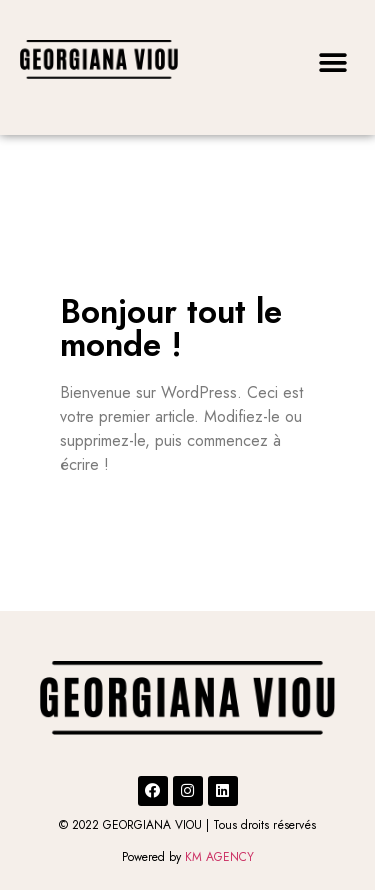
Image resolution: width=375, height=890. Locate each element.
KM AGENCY (219, 857)
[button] (332, 62)
